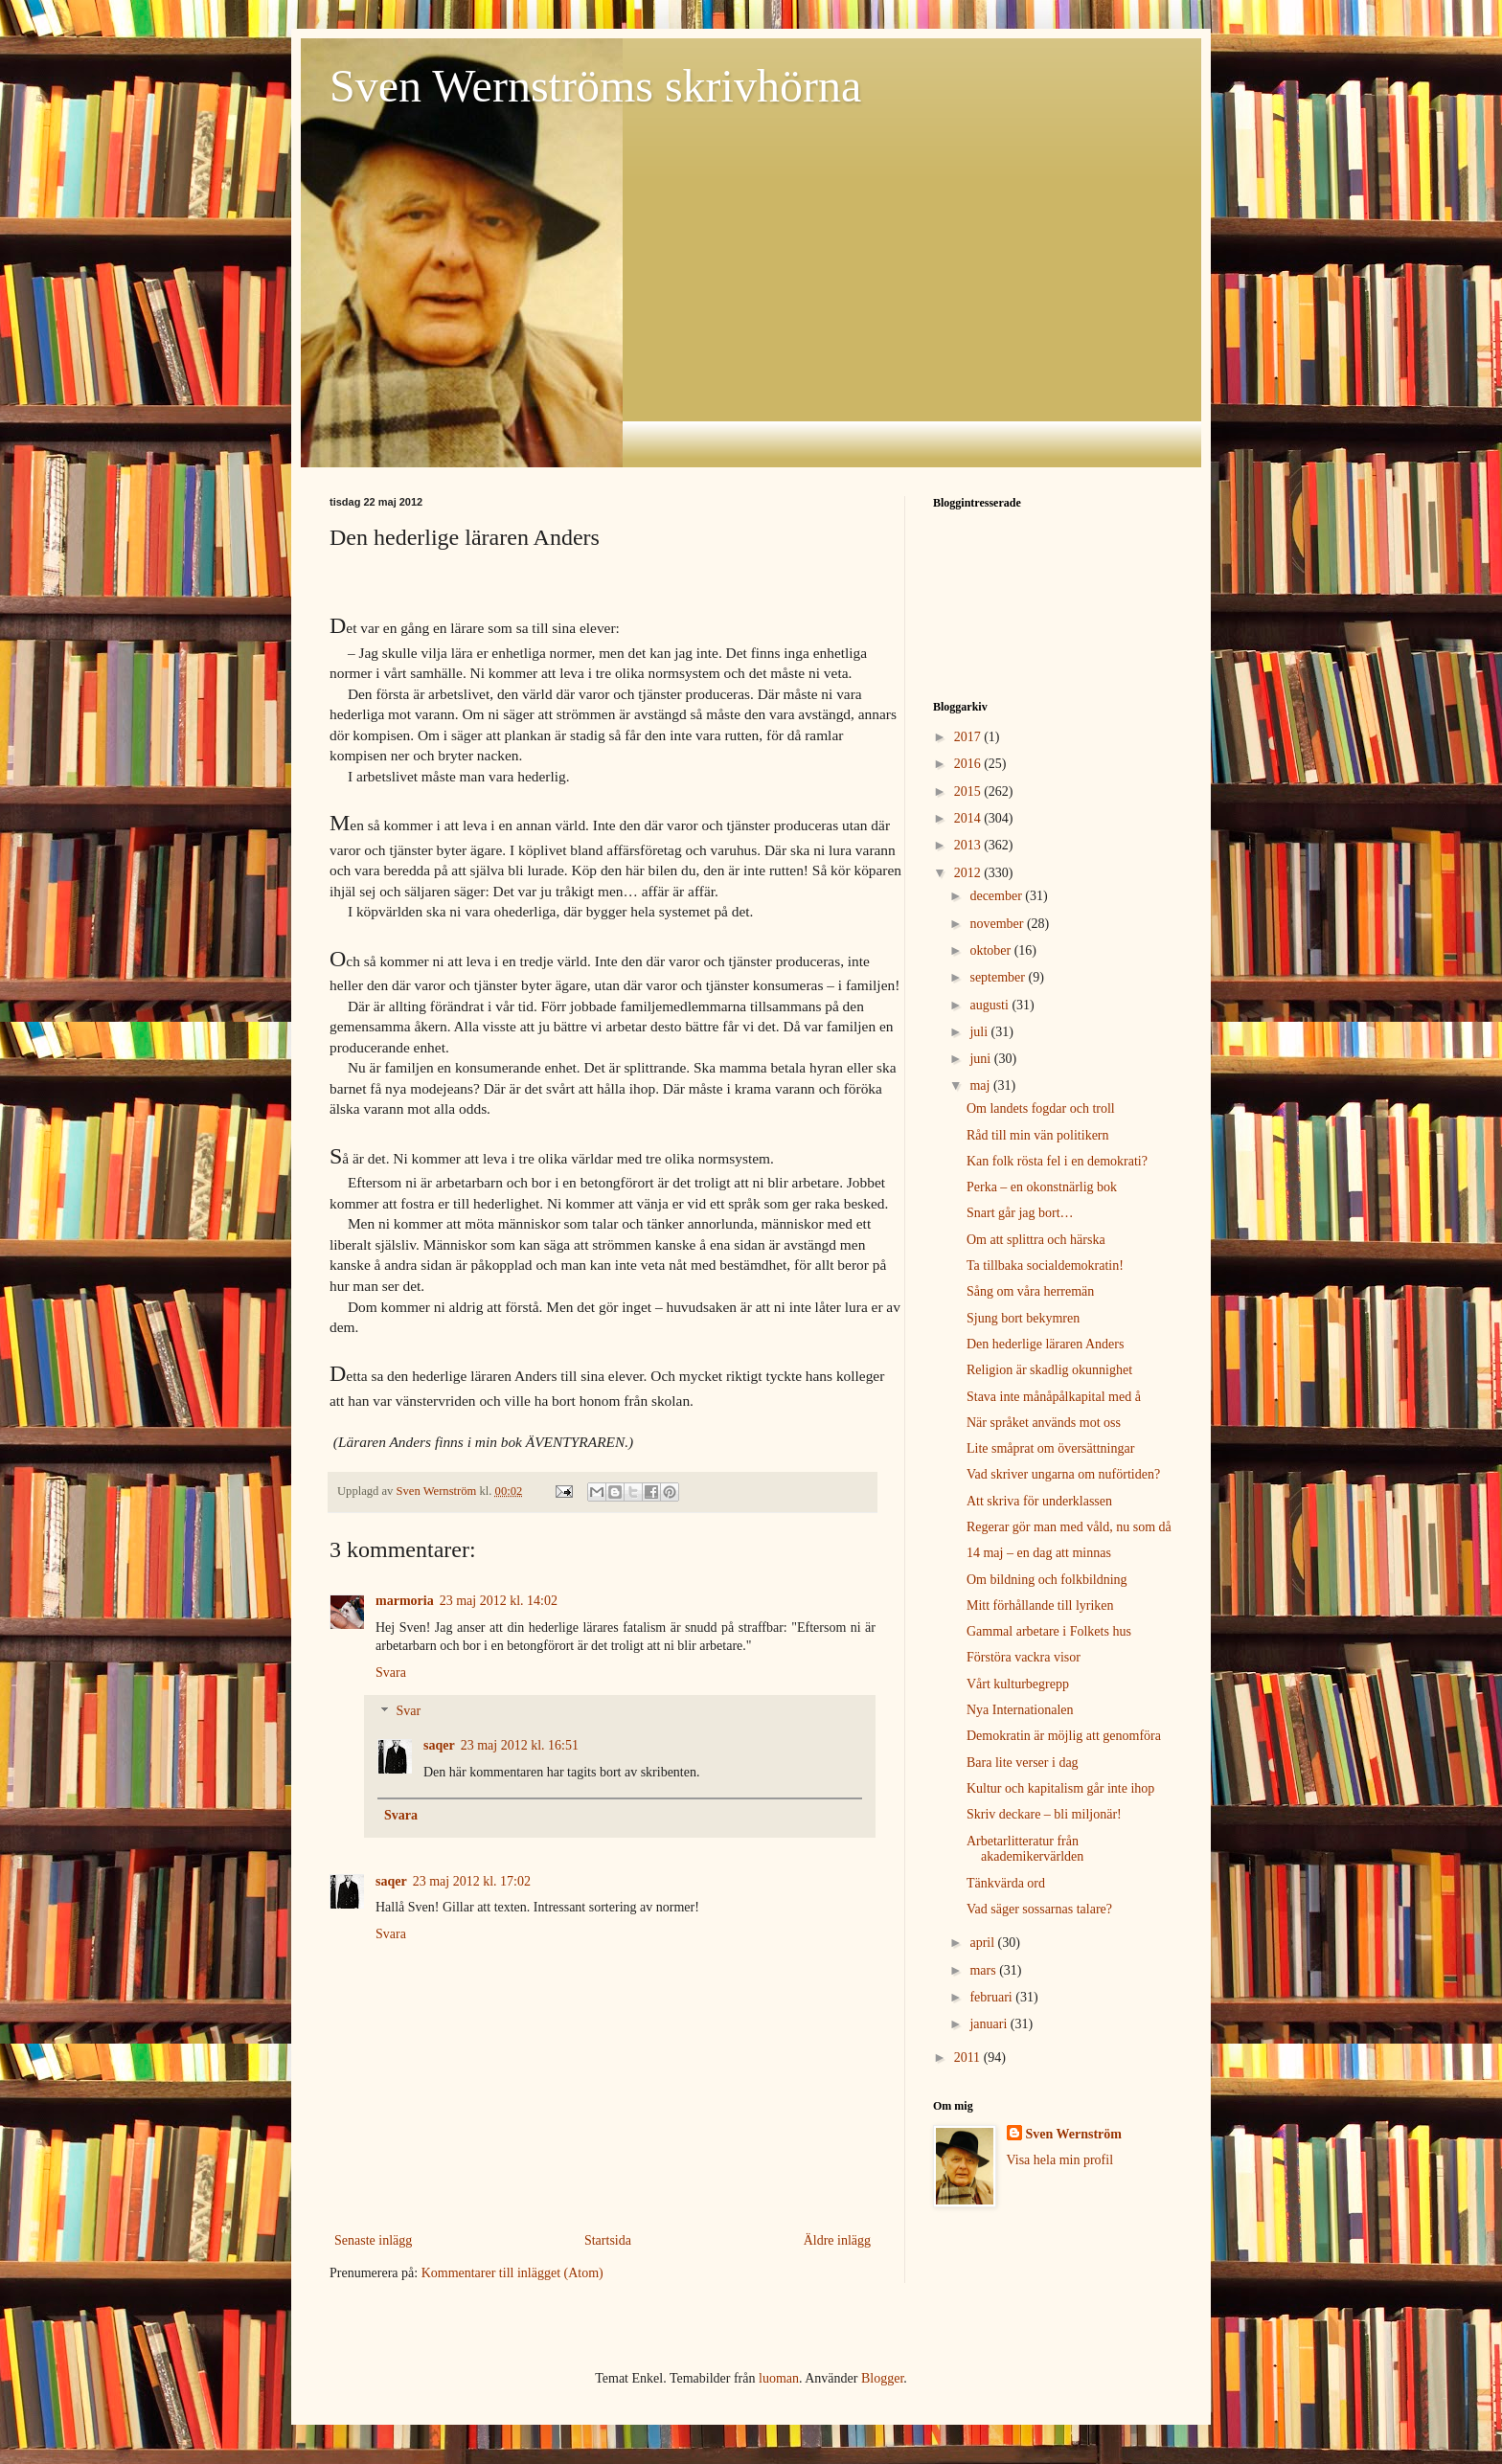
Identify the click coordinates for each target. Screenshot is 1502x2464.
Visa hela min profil (1060, 2160)
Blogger (882, 2378)
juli (979, 1032)
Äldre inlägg (837, 2240)
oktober (991, 950)
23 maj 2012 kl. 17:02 (472, 1881)
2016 (969, 764)
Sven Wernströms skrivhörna (595, 85)
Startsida (607, 2240)
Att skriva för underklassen (1039, 1501)
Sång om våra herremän (1030, 1291)
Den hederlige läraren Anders (1045, 1344)
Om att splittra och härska (1036, 1239)
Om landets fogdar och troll (1041, 1108)
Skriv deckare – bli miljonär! (1044, 1814)
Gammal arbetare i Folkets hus (1049, 1631)
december (997, 896)
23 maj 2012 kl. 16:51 (520, 1745)
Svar (408, 1712)
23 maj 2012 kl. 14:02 (499, 1601)
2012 (969, 873)
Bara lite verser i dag (1023, 1762)
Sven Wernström (1074, 2134)
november (997, 923)
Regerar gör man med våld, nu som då (1069, 1527)
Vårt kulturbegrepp (1018, 1684)
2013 (969, 845)
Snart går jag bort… (1020, 1213)
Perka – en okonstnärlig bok (1042, 1187)
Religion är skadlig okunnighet (1049, 1370)
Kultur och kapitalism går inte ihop (1060, 1788)
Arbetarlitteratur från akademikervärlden (1025, 1849)
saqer (439, 1745)
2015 (969, 791)
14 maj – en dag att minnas (1039, 1553)
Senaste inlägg (373, 2240)
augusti (990, 1005)
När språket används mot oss (1044, 1422)
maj (981, 1085)
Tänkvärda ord (1006, 1883)
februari (992, 1997)
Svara (391, 1672)
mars (984, 1970)
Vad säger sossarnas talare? (1039, 1909)
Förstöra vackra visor (1024, 1657)
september (998, 977)
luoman (779, 2378)
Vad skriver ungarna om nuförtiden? (1063, 1474)
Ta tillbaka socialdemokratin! (1045, 1265)
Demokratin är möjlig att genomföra (1064, 1736)
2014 (969, 818)
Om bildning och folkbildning (1047, 1579)
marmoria (405, 1601)
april (983, 1942)
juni (981, 1058)
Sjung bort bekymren (1023, 1318)
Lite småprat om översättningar (1050, 1448)
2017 (969, 737)
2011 (969, 2057)
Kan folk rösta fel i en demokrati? (1057, 1161)
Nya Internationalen (1020, 1710)
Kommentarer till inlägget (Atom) (512, 2273)
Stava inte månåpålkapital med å (1054, 1397)
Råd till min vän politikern (1038, 1135)
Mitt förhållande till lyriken (1040, 1605)
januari (989, 2024)
